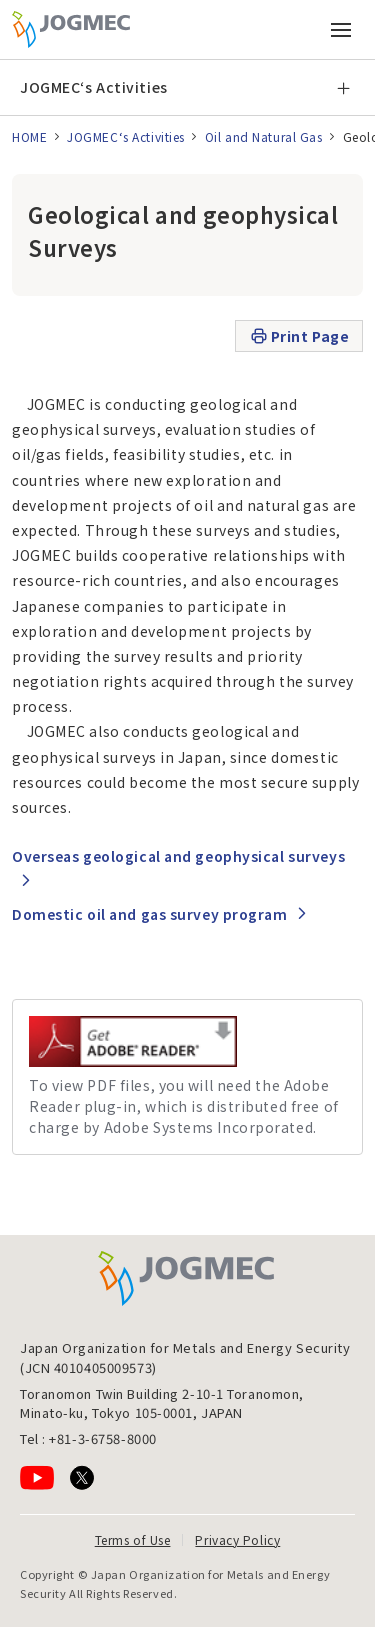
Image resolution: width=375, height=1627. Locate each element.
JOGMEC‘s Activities (94, 87)
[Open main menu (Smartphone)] (341, 30)
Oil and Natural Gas (264, 136)
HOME (29, 136)
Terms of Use (133, 1539)
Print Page (299, 336)
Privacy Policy (237, 1539)
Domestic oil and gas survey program (150, 914)
